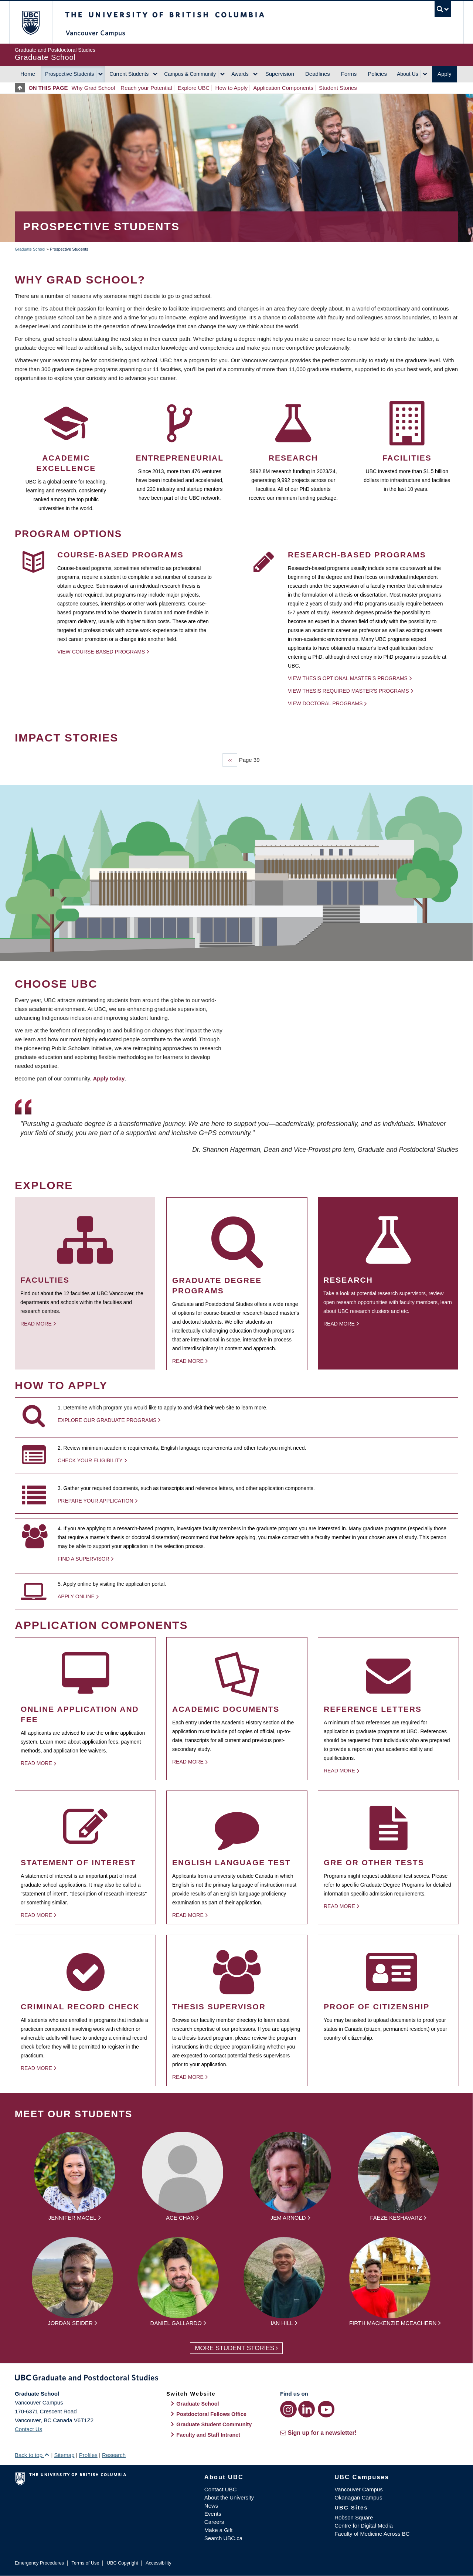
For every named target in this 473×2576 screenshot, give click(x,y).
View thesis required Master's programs (348, 691)
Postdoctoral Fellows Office (211, 2414)
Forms (349, 74)
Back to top (32, 2455)
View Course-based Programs (101, 652)
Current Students (129, 74)
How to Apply (231, 88)
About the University (229, 2497)
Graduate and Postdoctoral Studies (236, 2379)
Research (114, 2455)
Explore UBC (194, 88)
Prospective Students (69, 74)
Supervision (279, 74)
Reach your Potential (146, 88)
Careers (214, 2522)
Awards (239, 74)
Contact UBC (220, 2489)
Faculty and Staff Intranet (208, 2435)
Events (212, 2514)
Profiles (88, 2455)
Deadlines (317, 74)
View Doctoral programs (325, 703)
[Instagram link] (288, 2409)
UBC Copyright (122, 2563)
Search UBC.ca (223, 2538)
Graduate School (30, 249)
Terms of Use (85, 2563)
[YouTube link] (326, 2409)
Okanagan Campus (358, 2497)
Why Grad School (93, 88)
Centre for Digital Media (363, 2525)
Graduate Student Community (214, 2424)
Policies (377, 74)
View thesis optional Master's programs (348, 678)
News (211, 2505)
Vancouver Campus (358, 2489)
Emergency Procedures (39, 2563)
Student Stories (338, 88)
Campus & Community (190, 74)
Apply (445, 74)
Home (27, 74)
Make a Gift (218, 2530)
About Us (407, 74)
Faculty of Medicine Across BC (371, 2534)
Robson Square (353, 2517)
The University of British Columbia (30, 22)
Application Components (283, 88)
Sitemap (64, 2455)
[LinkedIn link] (306, 2409)
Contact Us (28, 2429)
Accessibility (158, 2563)
